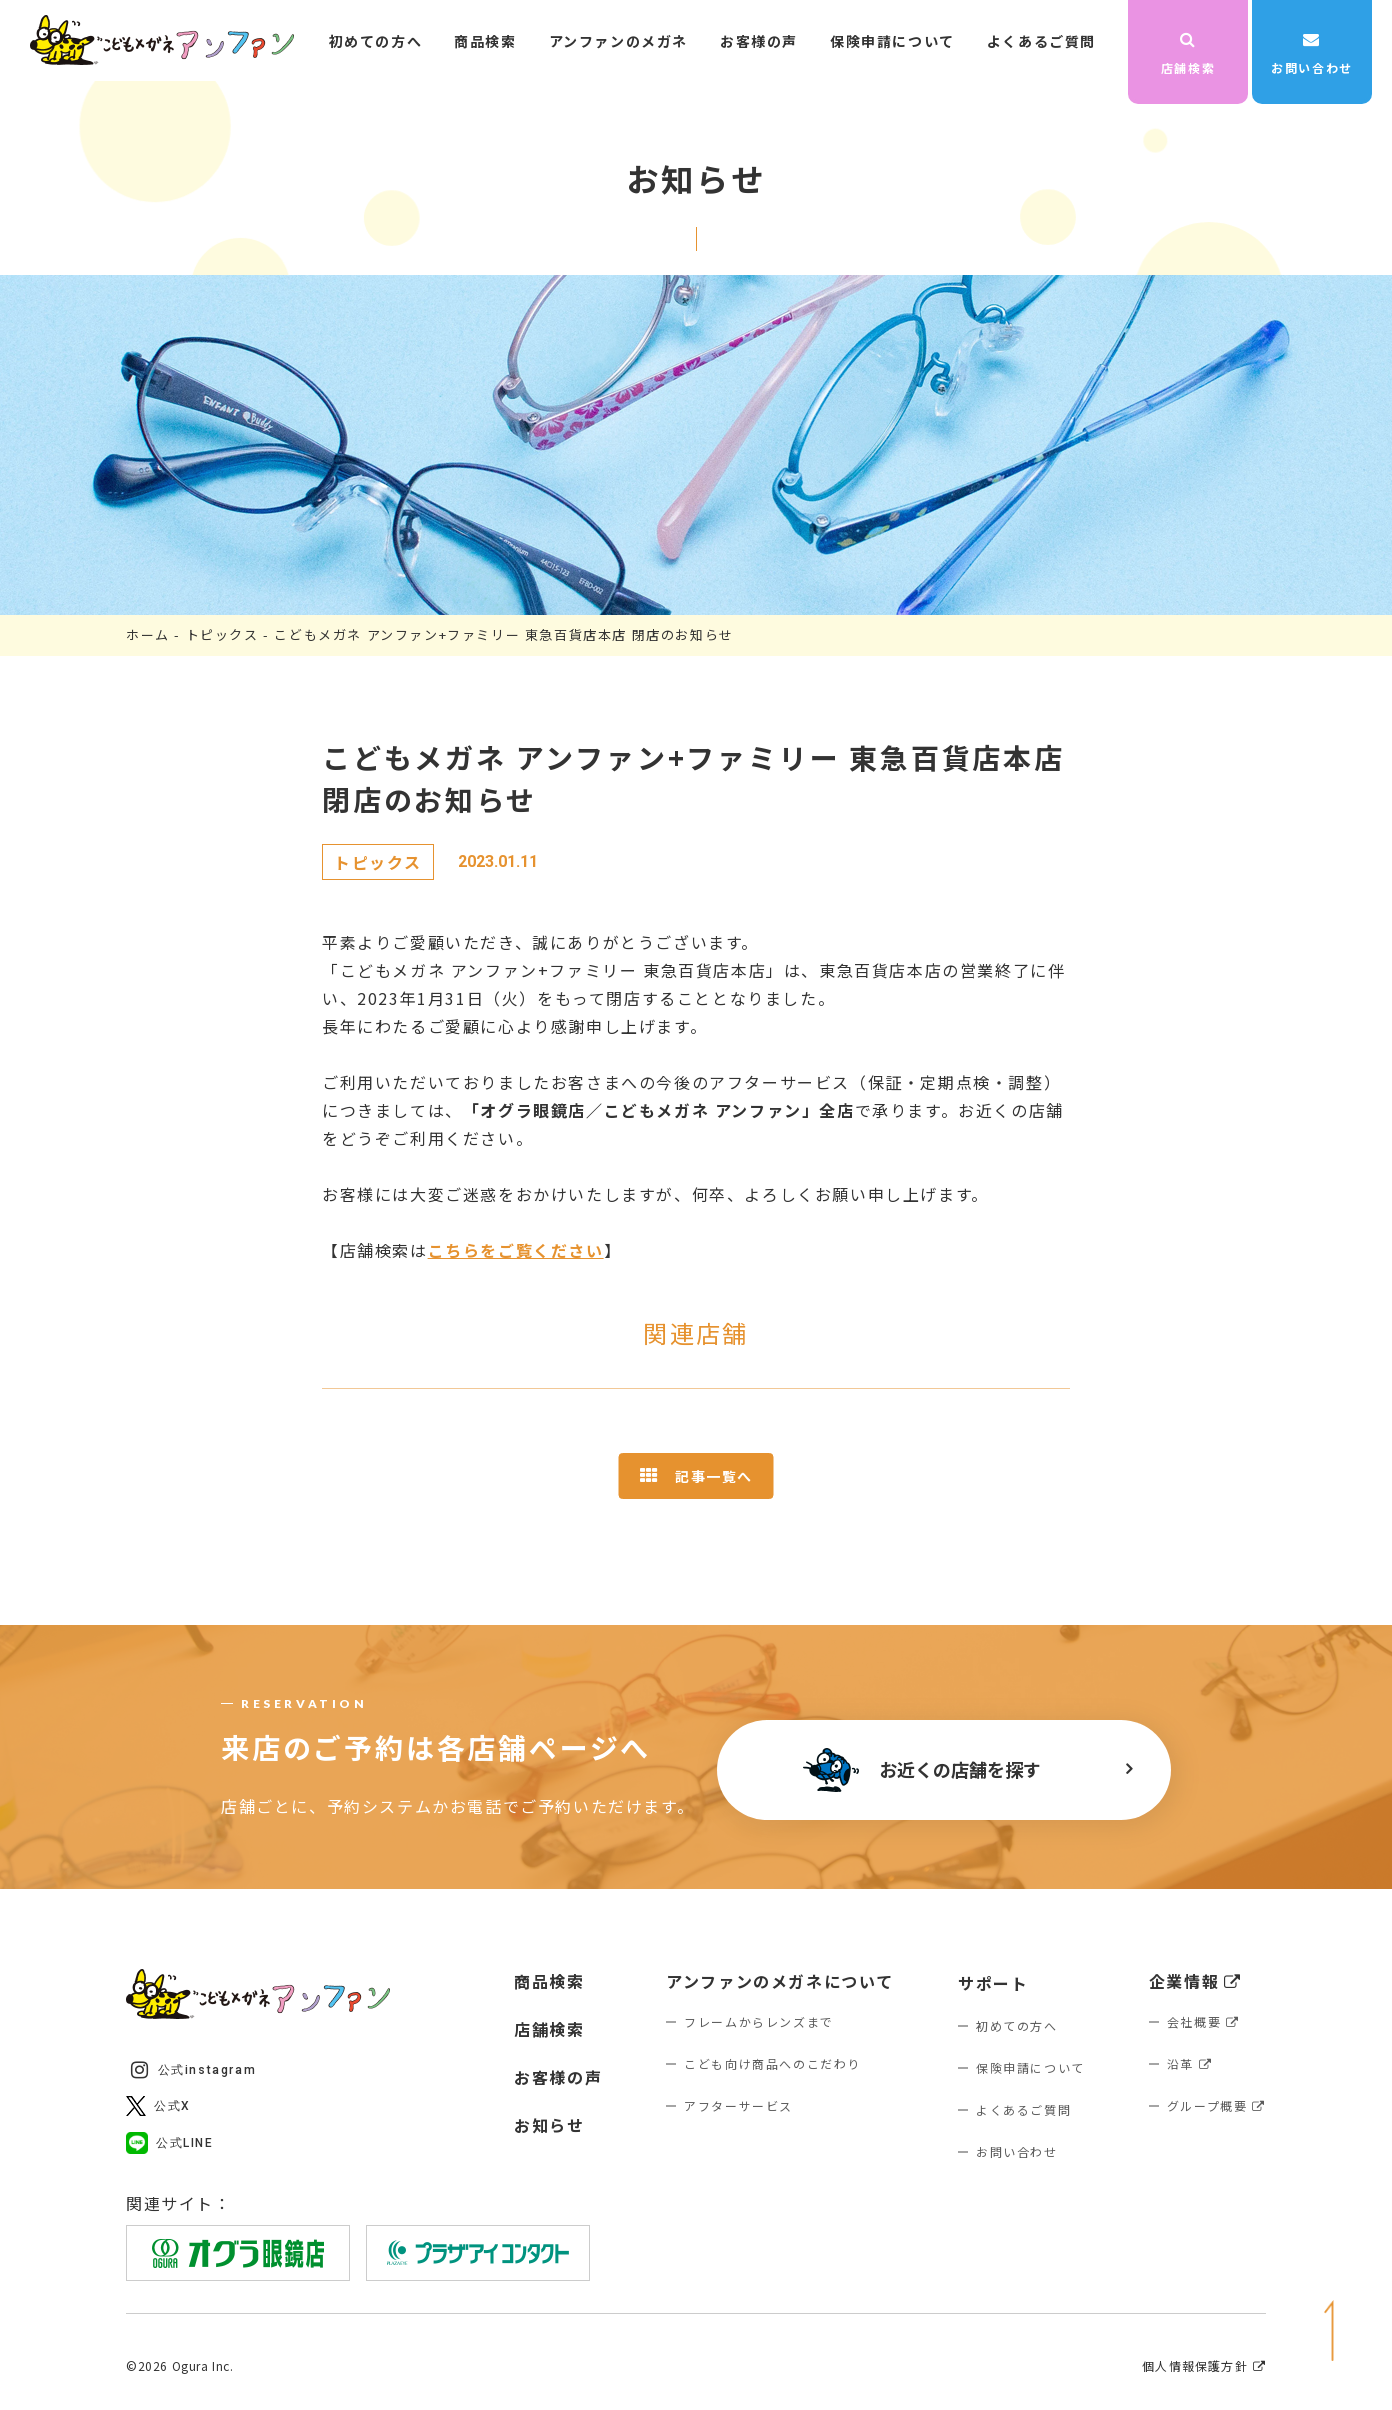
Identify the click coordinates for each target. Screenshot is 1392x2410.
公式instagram (193, 2070)
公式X (158, 2106)
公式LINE (170, 2143)
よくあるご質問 (1041, 41)
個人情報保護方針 (1204, 2366)
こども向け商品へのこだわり (772, 2063)
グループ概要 (1216, 2105)
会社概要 (1203, 2021)
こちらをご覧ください (516, 1250)
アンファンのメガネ (618, 41)
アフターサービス (738, 2105)
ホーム (148, 634)
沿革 (1190, 2063)
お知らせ (549, 2125)
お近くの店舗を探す (922, 1770)
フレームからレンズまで (759, 2021)
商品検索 (485, 41)
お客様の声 (759, 41)
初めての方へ (376, 41)
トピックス (222, 634)
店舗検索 (1188, 53)
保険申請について (892, 41)
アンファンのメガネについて (780, 1981)
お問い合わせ (1312, 53)
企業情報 (1195, 1981)
